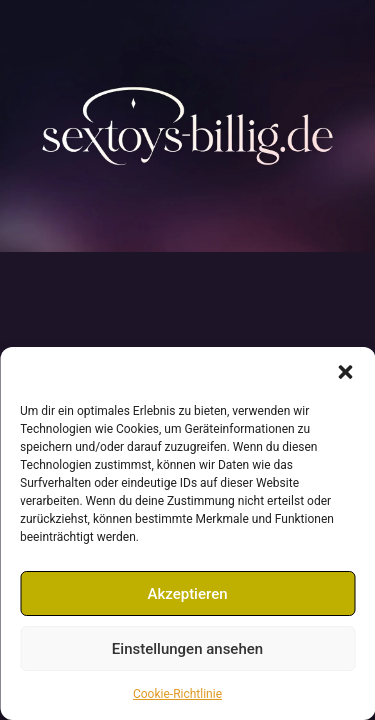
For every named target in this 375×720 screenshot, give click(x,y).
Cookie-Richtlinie (177, 694)
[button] (345, 372)
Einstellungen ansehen (187, 649)
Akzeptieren (187, 594)
